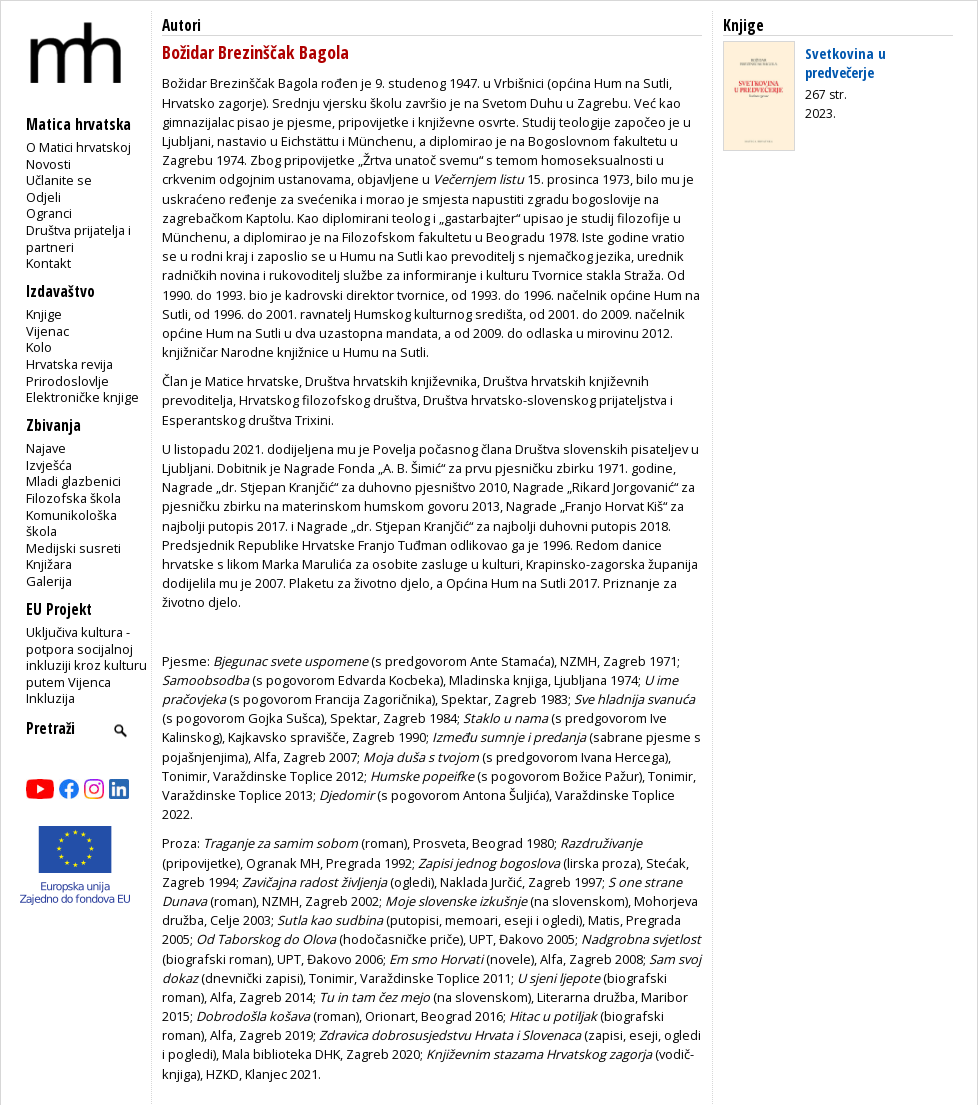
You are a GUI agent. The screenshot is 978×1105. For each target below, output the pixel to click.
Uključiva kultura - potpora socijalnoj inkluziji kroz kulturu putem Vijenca (86, 657)
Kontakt (48, 263)
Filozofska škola (73, 498)
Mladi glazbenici (73, 481)
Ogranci (49, 213)
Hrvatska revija (69, 364)
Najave (46, 448)
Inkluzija (50, 698)
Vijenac (47, 331)
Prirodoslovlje (67, 381)
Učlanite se (59, 180)
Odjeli (43, 197)
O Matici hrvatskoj (78, 147)
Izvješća (49, 465)
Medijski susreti (73, 548)
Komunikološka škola (71, 523)
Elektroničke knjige (82, 397)
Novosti (48, 164)
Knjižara (49, 564)
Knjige (44, 314)
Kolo (39, 347)
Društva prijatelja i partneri (78, 238)
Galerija (49, 581)
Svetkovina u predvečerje (845, 62)
